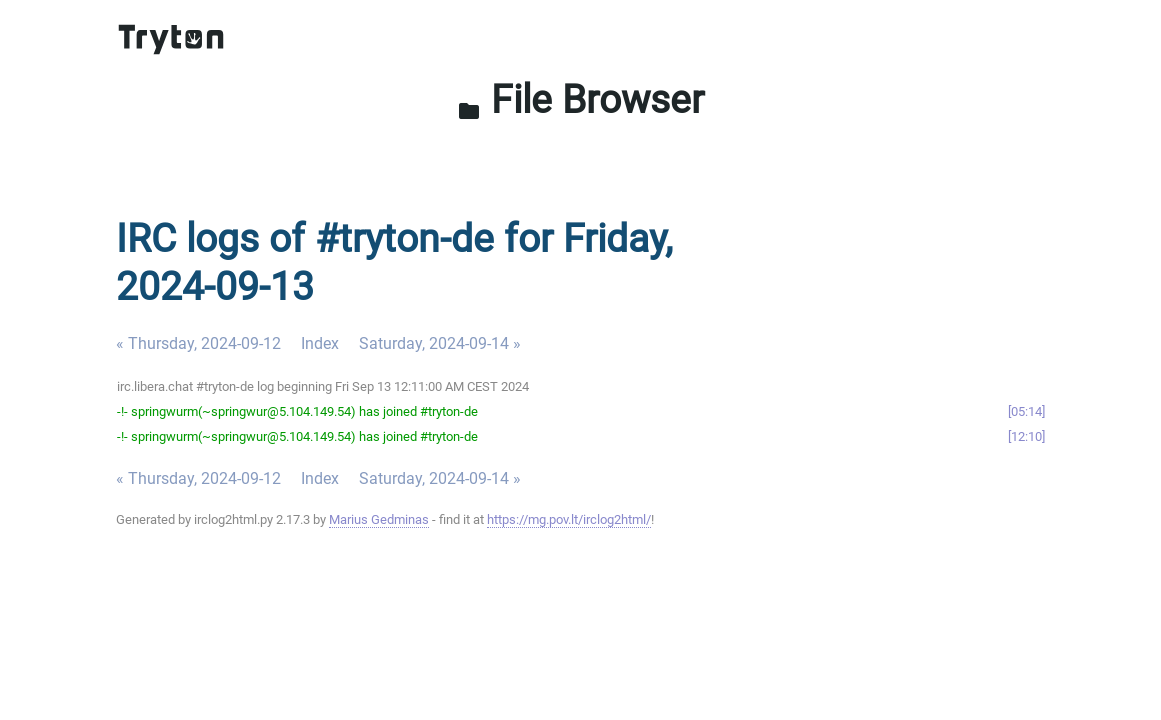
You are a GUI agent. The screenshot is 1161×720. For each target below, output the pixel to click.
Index (320, 343)
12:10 (1026, 436)
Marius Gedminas (379, 519)
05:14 (1026, 411)
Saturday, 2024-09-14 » (440, 343)
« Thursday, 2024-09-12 (198, 343)
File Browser (580, 99)
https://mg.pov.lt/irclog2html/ (569, 519)
